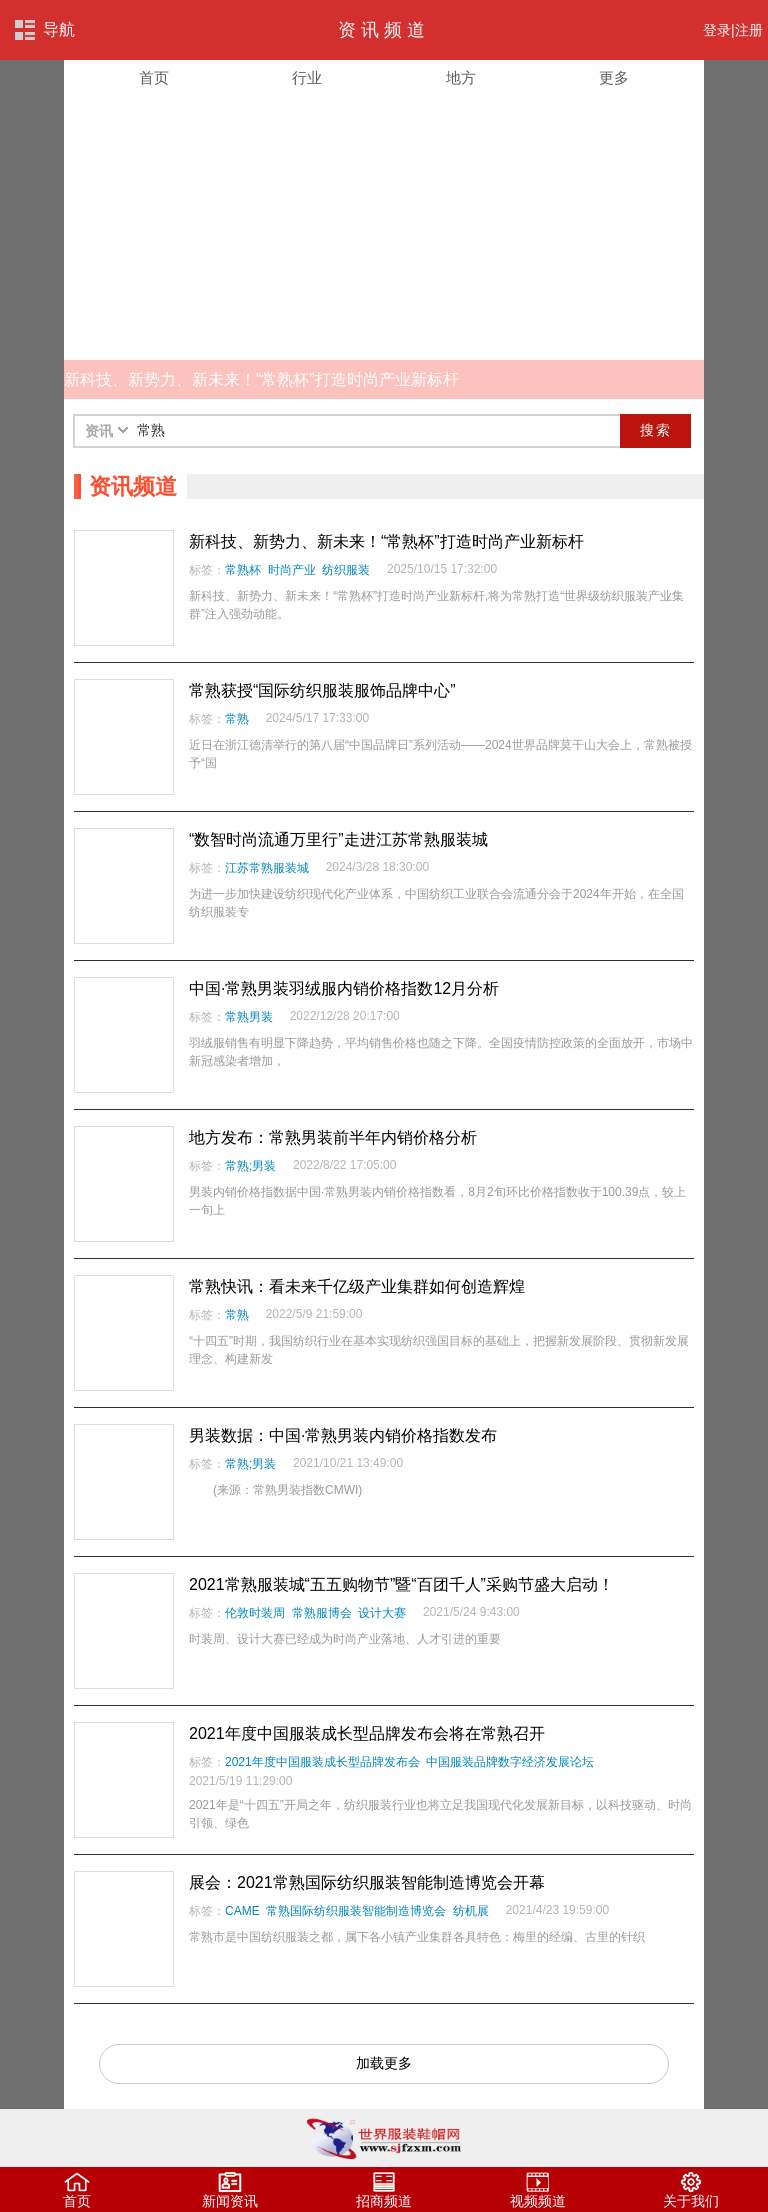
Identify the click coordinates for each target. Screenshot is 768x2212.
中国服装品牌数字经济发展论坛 (510, 1762)
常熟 (237, 719)
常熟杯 (243, 570)
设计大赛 (382, 1613)
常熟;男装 (250, 1166)
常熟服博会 (322, 1613)
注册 (749, 30)
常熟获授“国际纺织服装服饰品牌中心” (322, 690)
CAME (242, 1911)
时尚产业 (292, 570)
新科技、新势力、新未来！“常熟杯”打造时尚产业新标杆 (386, 541)
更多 (614, 78)
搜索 (656, 430)
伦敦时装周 (255, 1613)
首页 (154, 78)
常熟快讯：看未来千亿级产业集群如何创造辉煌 (357, 1286)
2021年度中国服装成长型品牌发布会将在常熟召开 (367, 1733)
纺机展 (471, 1911)
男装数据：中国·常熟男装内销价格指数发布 (343, 1435)
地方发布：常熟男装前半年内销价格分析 (333, 1137)
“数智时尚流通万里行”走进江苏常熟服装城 (338, 839)
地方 (461, 78)
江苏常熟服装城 (267, 868)
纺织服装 (346, 570)
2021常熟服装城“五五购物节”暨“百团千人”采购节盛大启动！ (401, 1584)
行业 (307, 78)
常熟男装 (249, 1017)
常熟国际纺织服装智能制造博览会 (356, 1911)
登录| (719, 30)
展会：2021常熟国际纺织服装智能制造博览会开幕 (367, 1882)
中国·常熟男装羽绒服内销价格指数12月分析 (344, 988)
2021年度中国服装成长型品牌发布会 (322, 1762)
